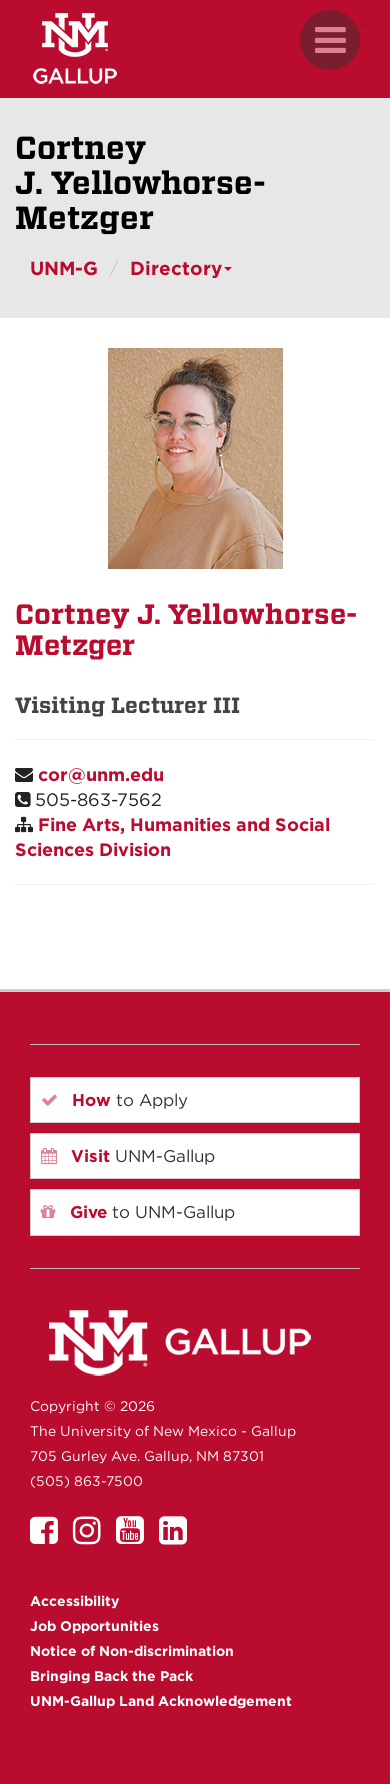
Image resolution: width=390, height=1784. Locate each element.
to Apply (114, 1100)
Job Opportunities (94, 1626)
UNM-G (64, 268)
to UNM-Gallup (138, 1212)
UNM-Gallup (128, 1156)
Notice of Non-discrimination (132, 1651)
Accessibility (74, 1601)
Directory (181, 268)
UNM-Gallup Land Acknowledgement (161, 1701)
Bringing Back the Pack (111, 1676)
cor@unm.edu (101, 774)
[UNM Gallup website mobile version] (195, 48)
